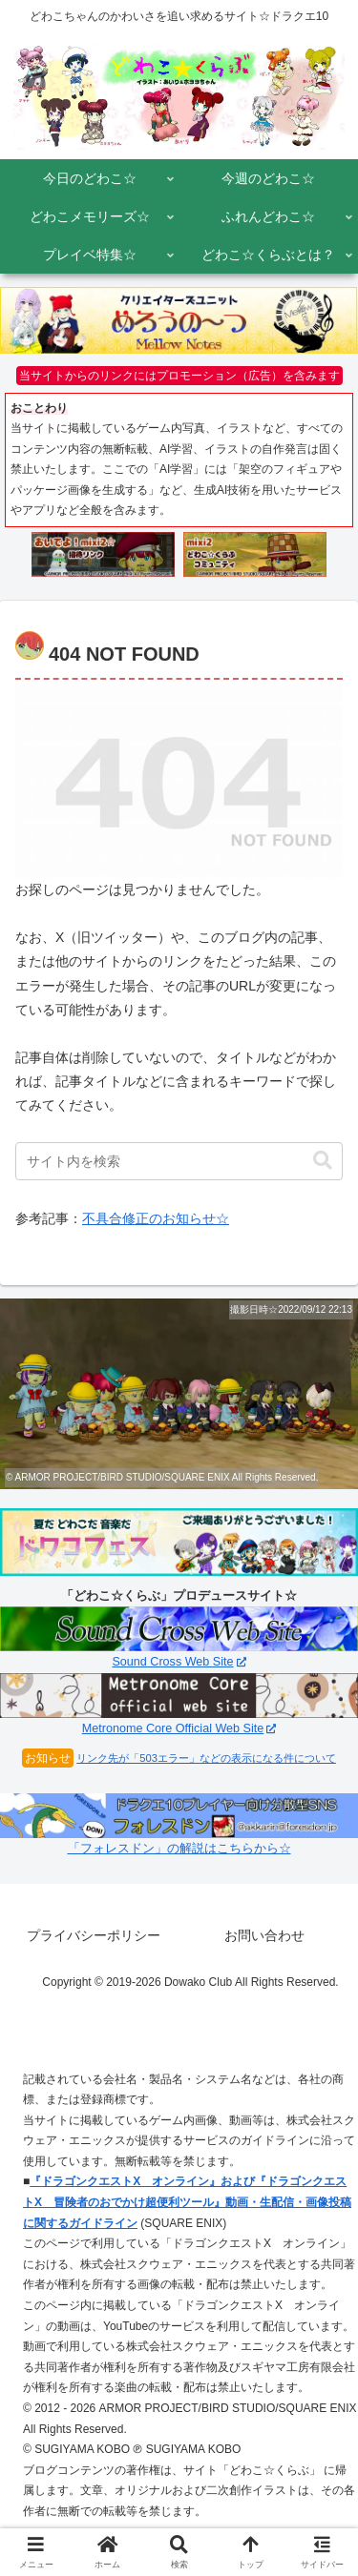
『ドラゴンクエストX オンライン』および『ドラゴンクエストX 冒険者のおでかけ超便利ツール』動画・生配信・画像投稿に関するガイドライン (187, 2202)
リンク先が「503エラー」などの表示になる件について (206, 1758)
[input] (179, 1161)
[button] (322, 1161)
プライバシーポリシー (93, 1935)
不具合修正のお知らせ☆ (155, 1218)
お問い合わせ (264, 1935)
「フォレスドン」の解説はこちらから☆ (179, 1848)
